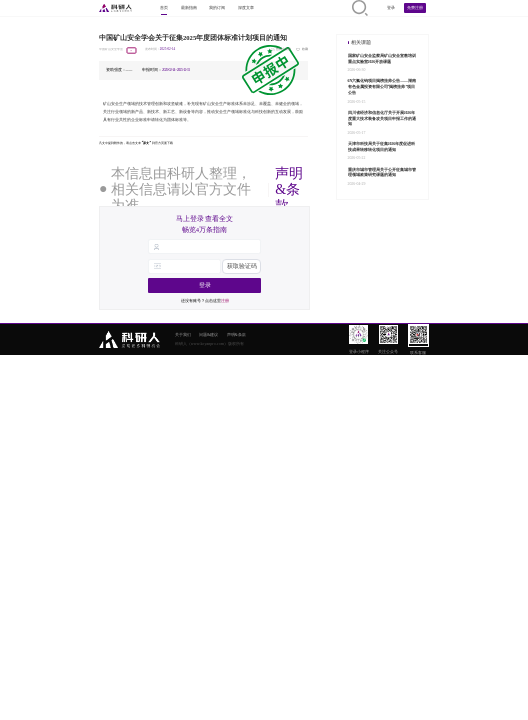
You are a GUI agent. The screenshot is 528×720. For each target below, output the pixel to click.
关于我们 (183, 334)
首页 (164, 8)
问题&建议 (208, 334)
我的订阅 (217, 8)
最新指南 (189, 8)
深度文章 (246, 8)
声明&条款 (289, 189)
